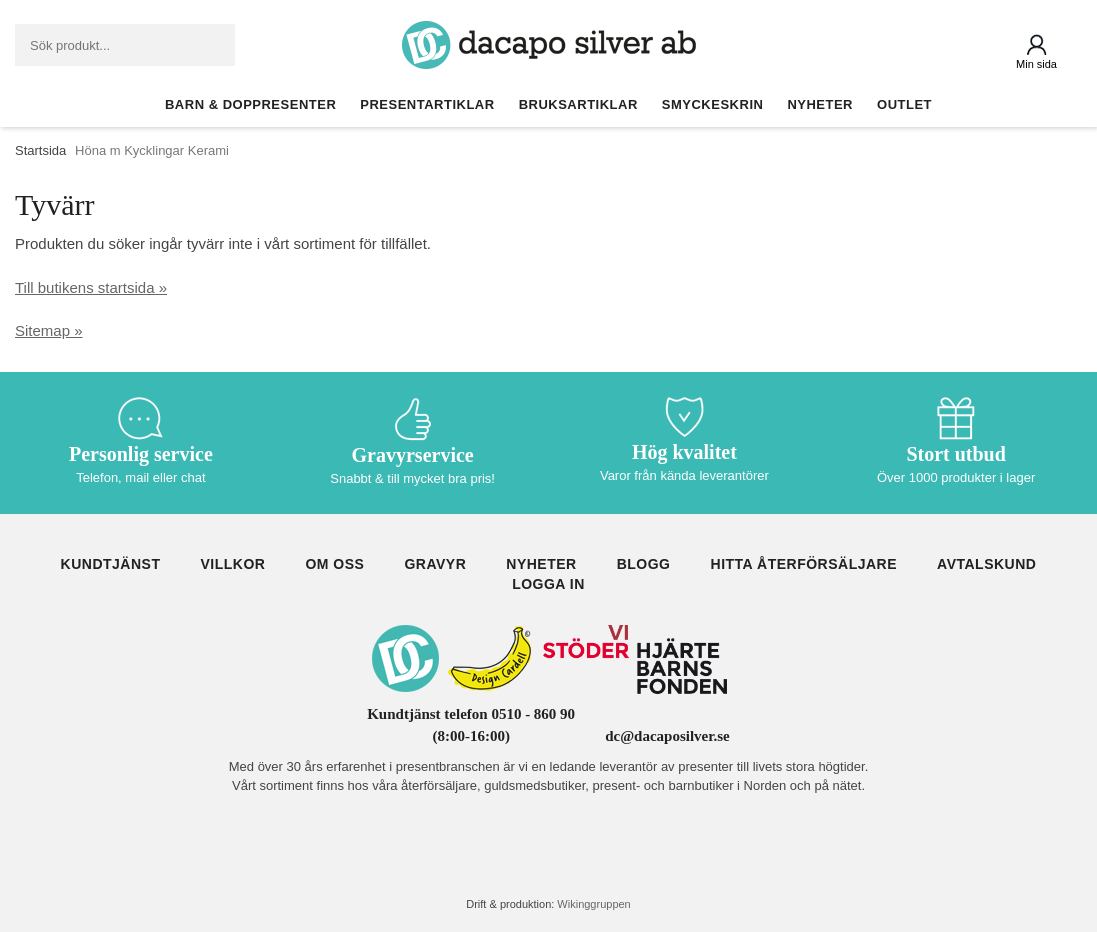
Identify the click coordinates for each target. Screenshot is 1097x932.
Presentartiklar (427, 104)
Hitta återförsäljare (804, 564)
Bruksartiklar (578, 104)
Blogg (644, 564)
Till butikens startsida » (91, 287)
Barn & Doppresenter (250, 104)
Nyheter (820, 104)
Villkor (232, 564)
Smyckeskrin (713, 104)
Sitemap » (49, 330)
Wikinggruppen (593, 904)
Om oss (334, 564)
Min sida (1036, 64)
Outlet (904, 104)
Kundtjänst (111, 564)
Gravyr (435, 564)
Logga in (548, 584)
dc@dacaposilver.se (667, 736)
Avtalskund (986, 564)
